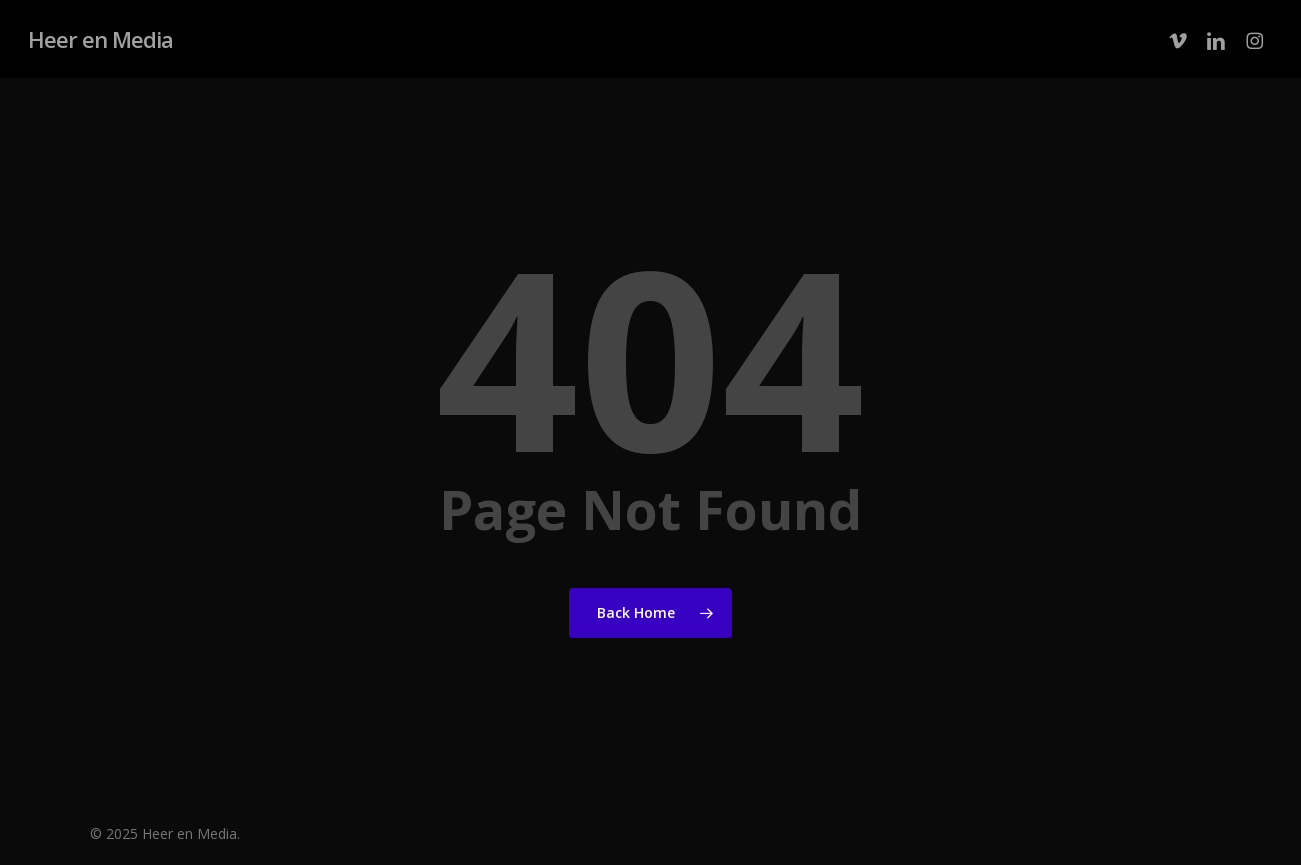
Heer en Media (100, 39)
